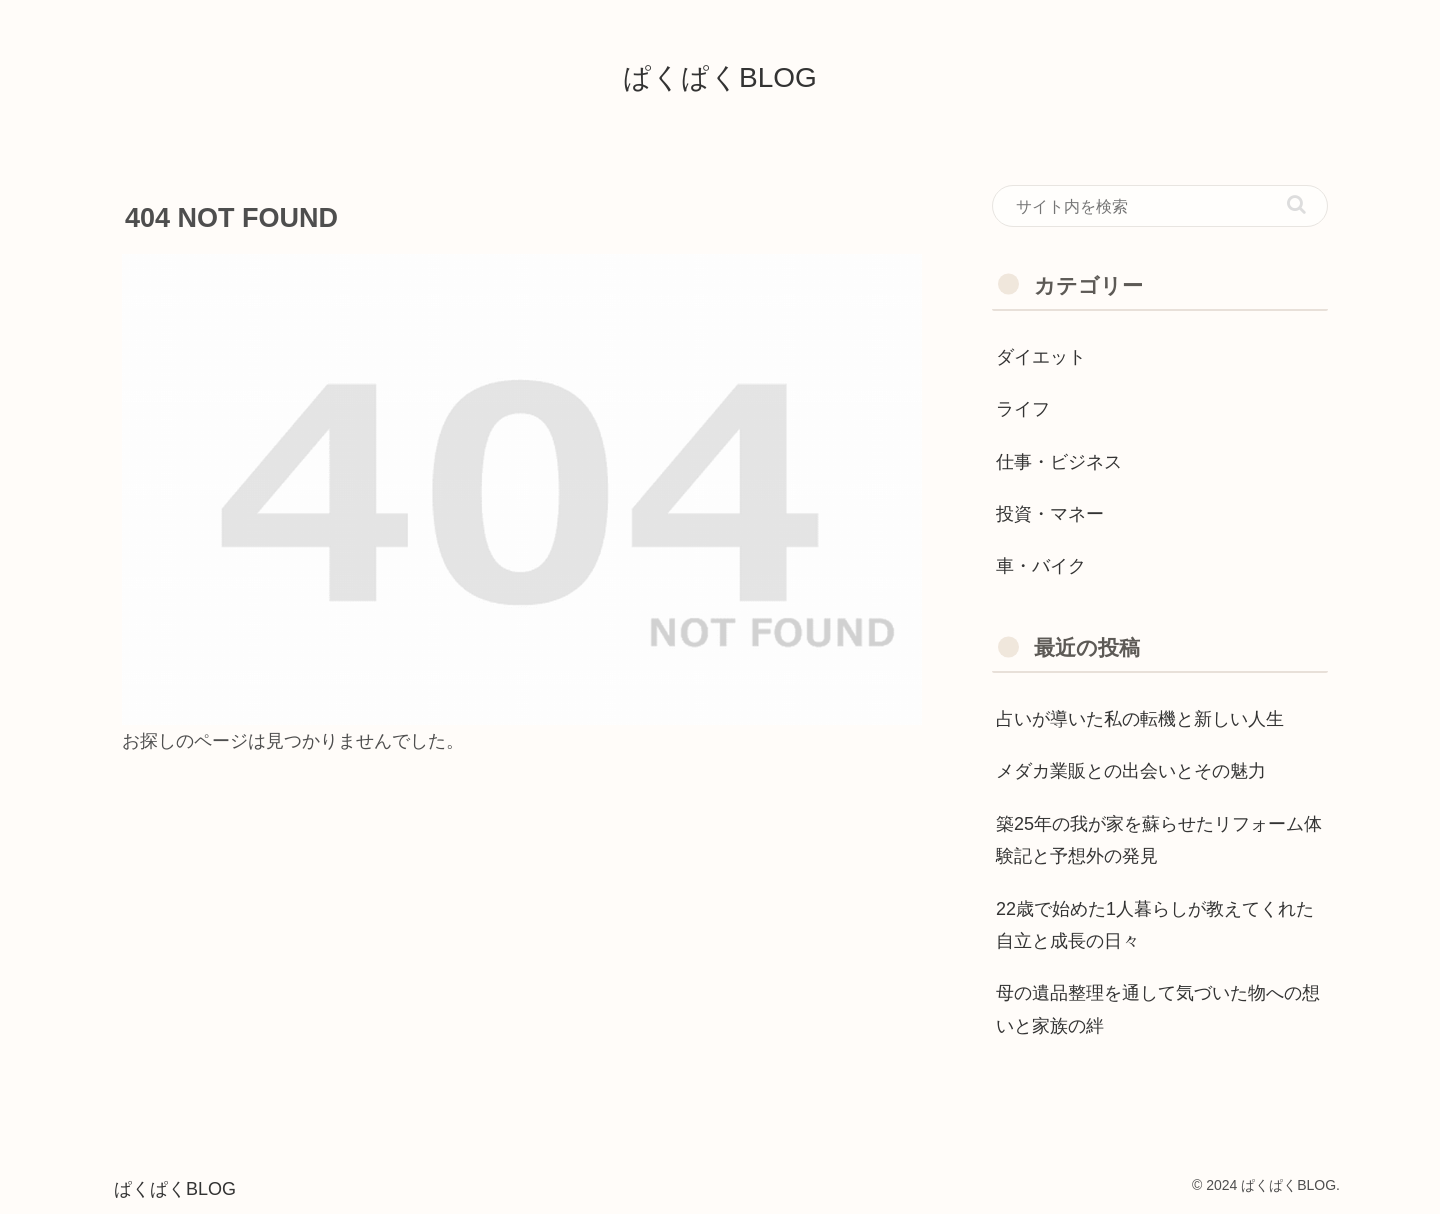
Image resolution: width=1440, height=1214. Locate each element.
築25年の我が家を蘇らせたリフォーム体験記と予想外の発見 (1159, 840)
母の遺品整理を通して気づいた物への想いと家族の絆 (1158, 1009)
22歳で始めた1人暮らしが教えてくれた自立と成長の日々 (1155, 925)
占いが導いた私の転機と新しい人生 (1140, 719)
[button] (1296, 204)
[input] (1160, 206)
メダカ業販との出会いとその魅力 (1131, 771)
